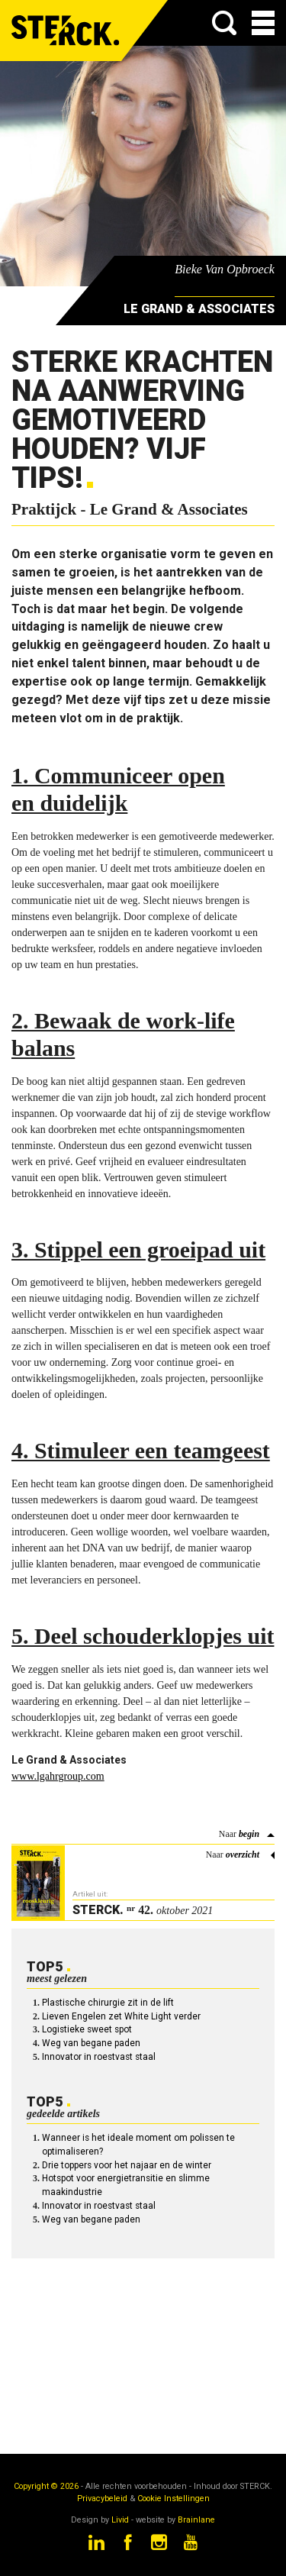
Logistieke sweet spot (87, 2029)
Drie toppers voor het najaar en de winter (126, 2165)
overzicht (242, 1854)
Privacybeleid (102, 2498)
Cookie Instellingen (173, 2498)
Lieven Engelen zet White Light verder (121, 2016)
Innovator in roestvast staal (99, 2056)
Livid (120, 2520)
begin (249, 1834)
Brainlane (196, 2520)
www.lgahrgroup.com (57, 1776)
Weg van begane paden (91, 2043)
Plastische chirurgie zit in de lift (108, 2002)
